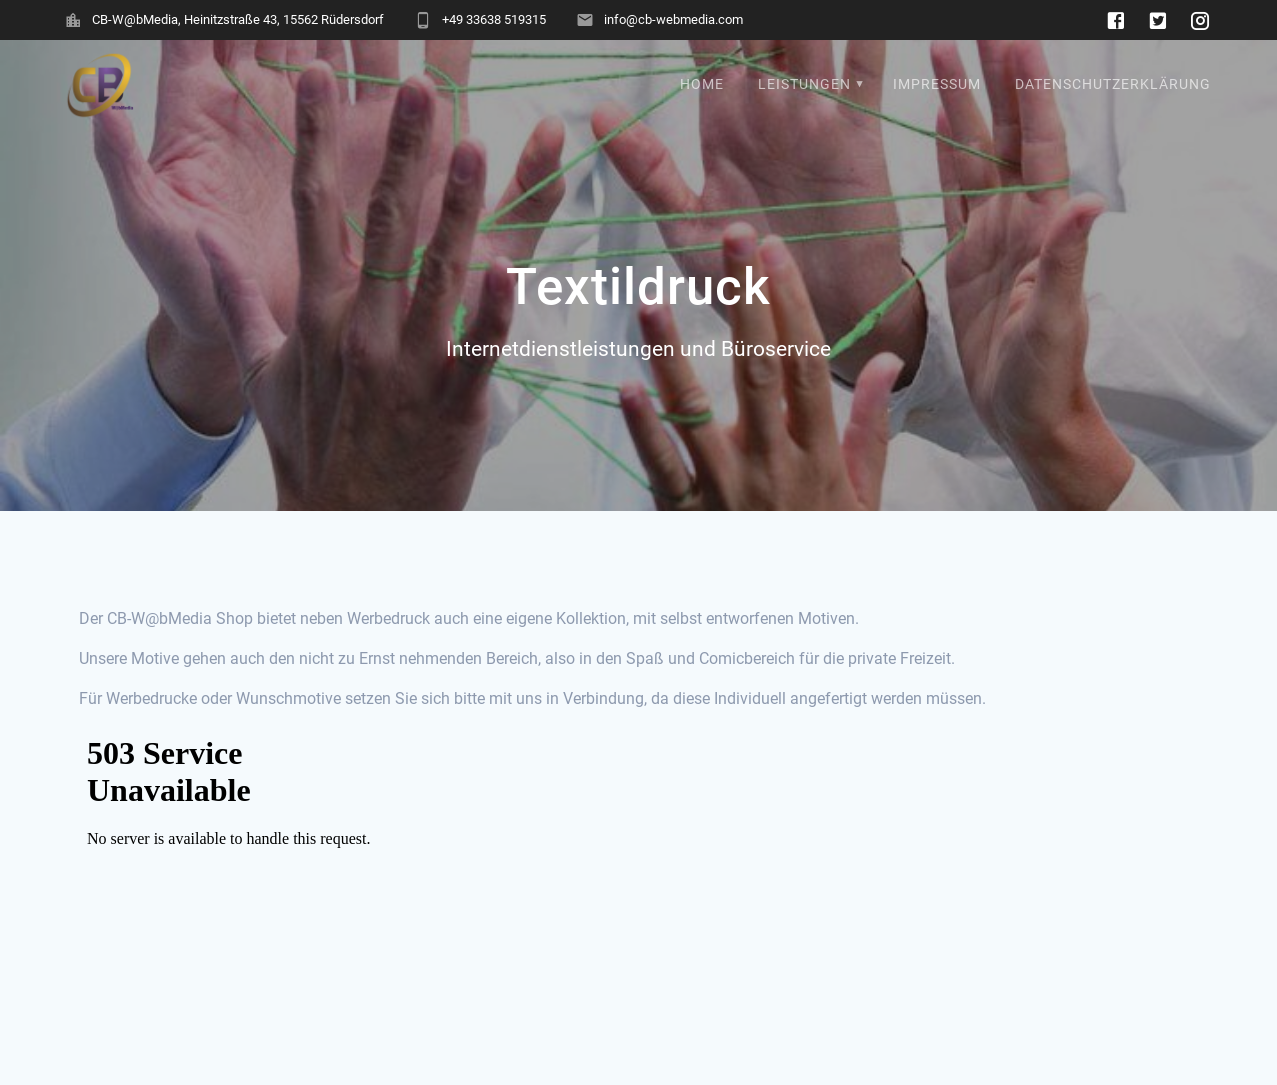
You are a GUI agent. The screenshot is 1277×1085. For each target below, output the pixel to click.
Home (702, 84)
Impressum (937, 84)
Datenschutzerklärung (1113, 84)
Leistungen (804, 84)
